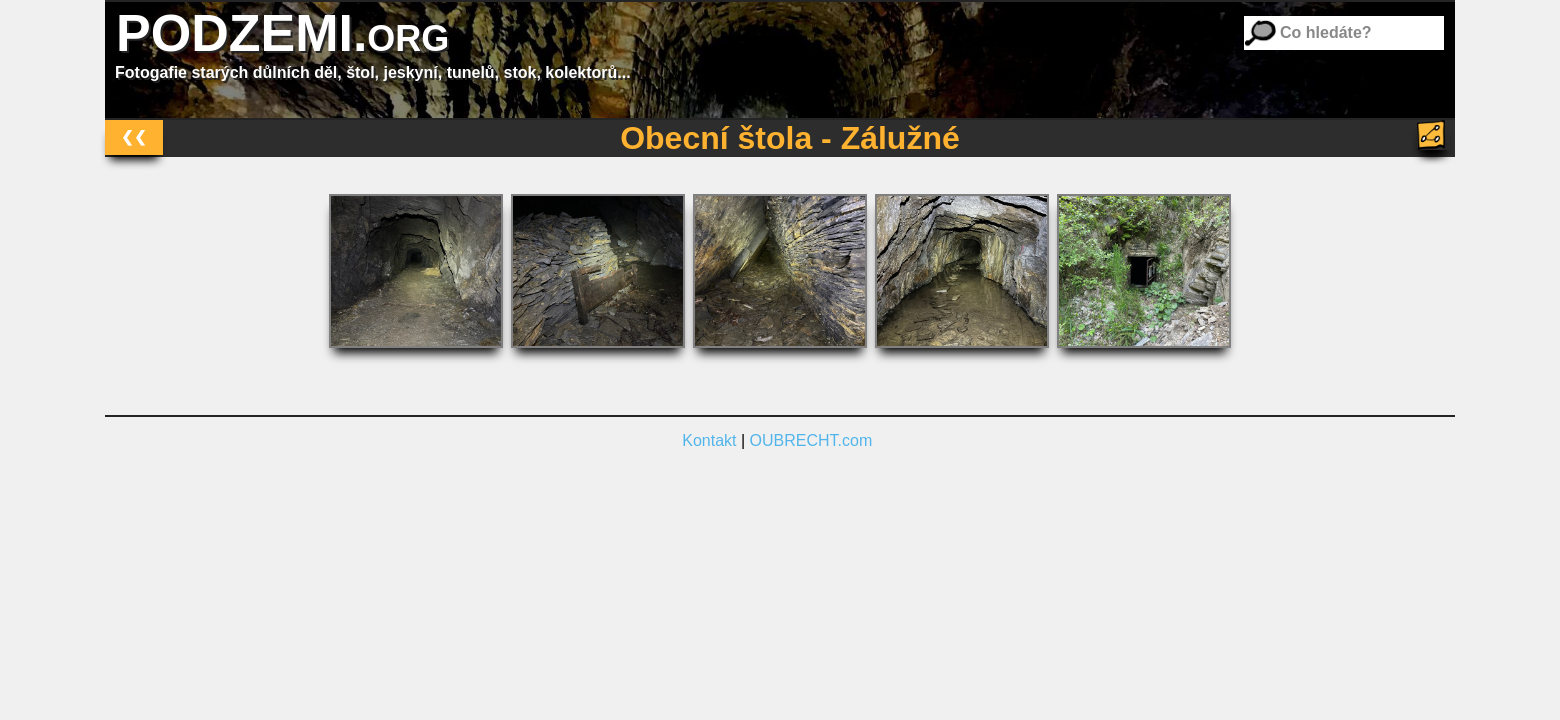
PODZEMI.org (282, 33)
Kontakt (709, 440)
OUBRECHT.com (811, 440)
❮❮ (134, 136)
